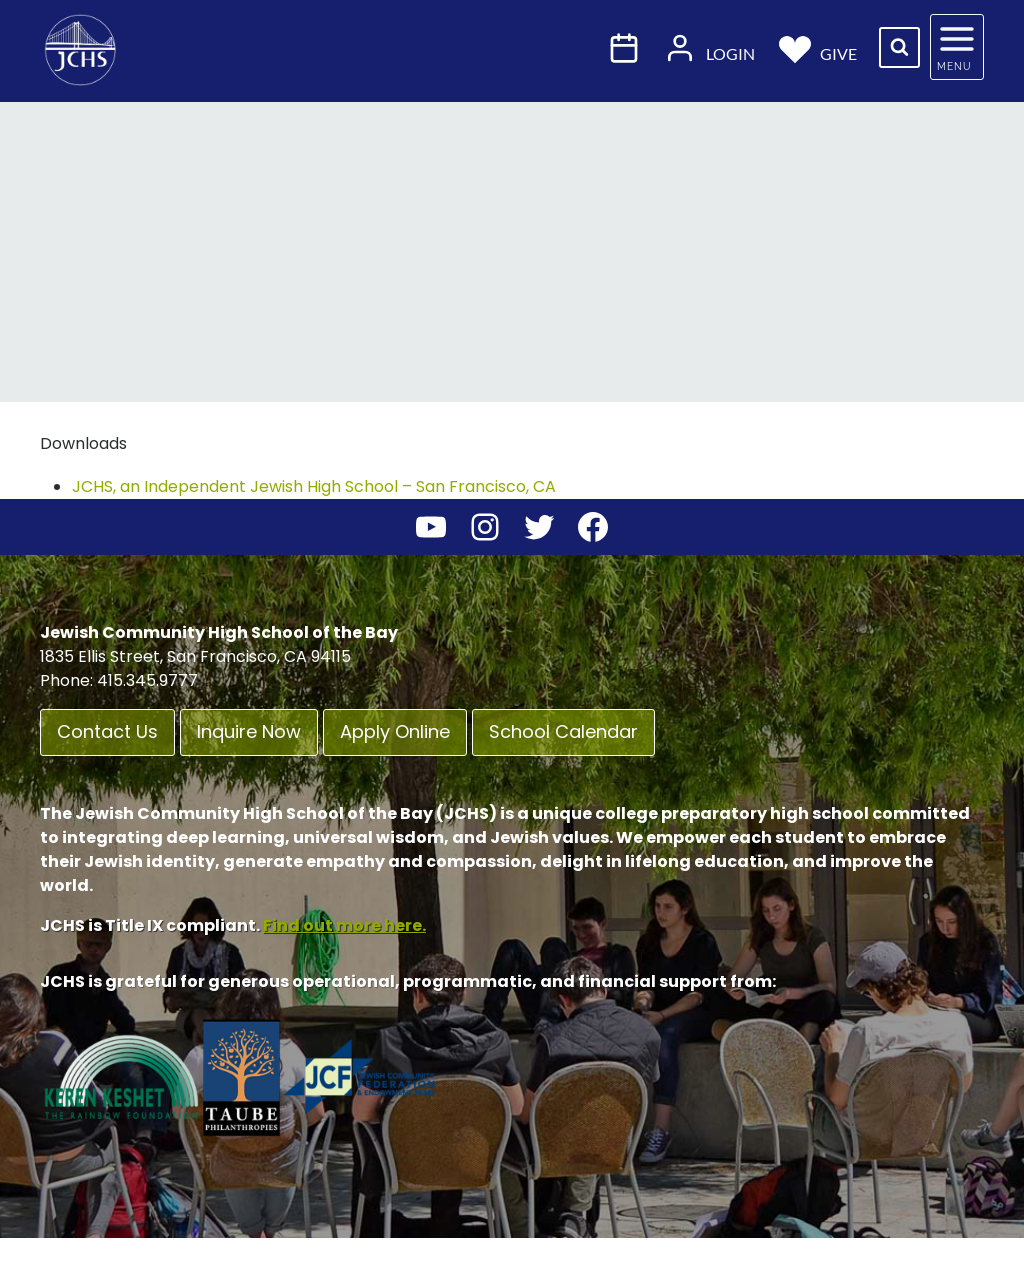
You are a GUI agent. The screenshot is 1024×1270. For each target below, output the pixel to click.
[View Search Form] (899, 47)
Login (709, 47)
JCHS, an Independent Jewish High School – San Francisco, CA (314, 486)
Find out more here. (344, 925)
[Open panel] (957, 47)
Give (818, 47)
